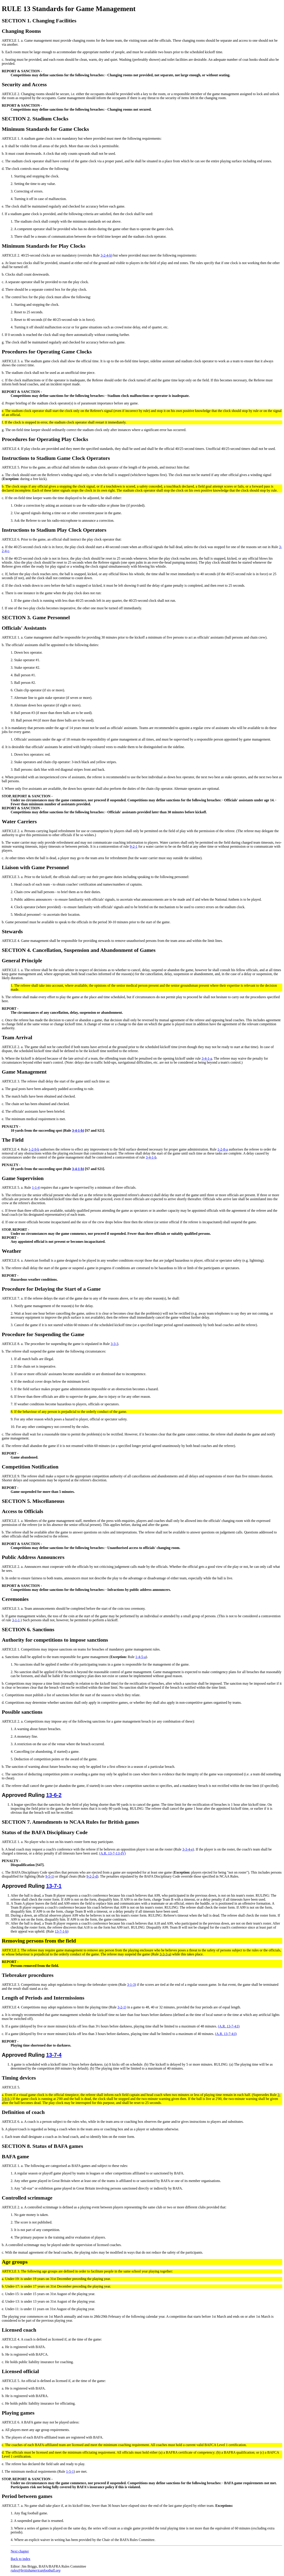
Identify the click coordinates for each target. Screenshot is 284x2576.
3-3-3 (114, 1344)
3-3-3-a (165, 1954)
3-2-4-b (106, 255)
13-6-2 (53, 1795)
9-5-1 (49, 1876)
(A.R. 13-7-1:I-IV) (112, 1853)
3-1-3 (131, 1984)
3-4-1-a (207, 1058)
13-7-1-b (61, 1931)
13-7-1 (53, 1886)
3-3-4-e (187, 1849)
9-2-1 (134, 846)
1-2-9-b (34, 1149)
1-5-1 (70, 2471)
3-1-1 (16, 1620)
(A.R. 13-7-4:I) (228, 2026)
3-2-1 (121, 2007)
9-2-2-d (92, 1876)
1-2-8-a (222, 1149)
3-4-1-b (77, 1130)
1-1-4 (36, 1187)
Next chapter (20, 2551)
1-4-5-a (140, 1657)
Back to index (20, 2559)
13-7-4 (53, 2055)
